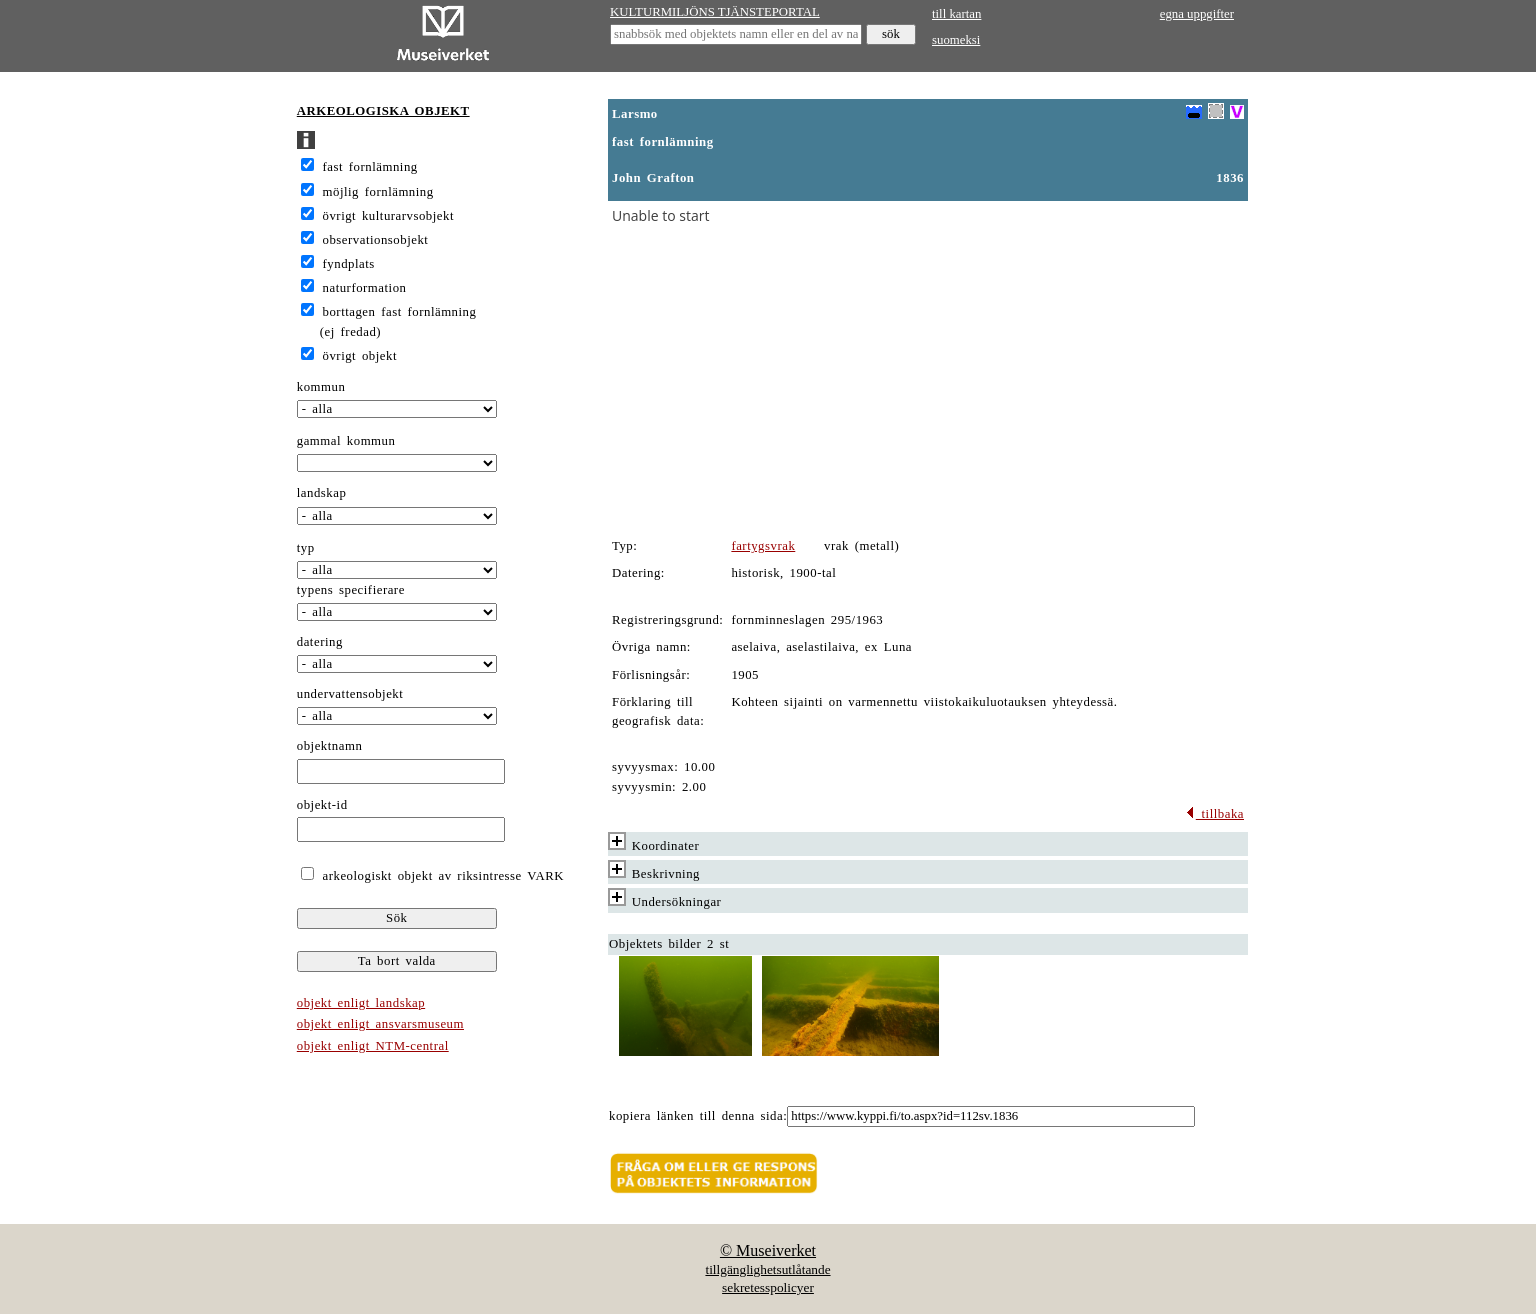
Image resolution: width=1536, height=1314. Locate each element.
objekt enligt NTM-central (373, 1046)
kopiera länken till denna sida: (698, 1116)
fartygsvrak (763, 546)
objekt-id (322, 805)
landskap (322, 493)
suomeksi (956, 40)
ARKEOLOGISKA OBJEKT (383, 111)
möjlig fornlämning (378, 192)
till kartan (956, 14)
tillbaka (1214, 814)
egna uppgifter (1197, 14)
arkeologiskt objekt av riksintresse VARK (440, 876)
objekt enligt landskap (361, 1003)
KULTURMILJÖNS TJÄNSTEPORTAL (715, 12)
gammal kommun (346, 441)
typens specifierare (351, 590)
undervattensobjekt (350, 694)
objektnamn (330, 746)
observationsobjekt (376, 240)
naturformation (365, 288)
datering (320, 642)
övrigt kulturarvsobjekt (388, 216)
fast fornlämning (370, 167)
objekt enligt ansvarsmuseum (380, 1024)
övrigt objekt (360, 356)
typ (306, 548)
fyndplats (349, 264)
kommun (321, 387)
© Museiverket (768, 1250)
